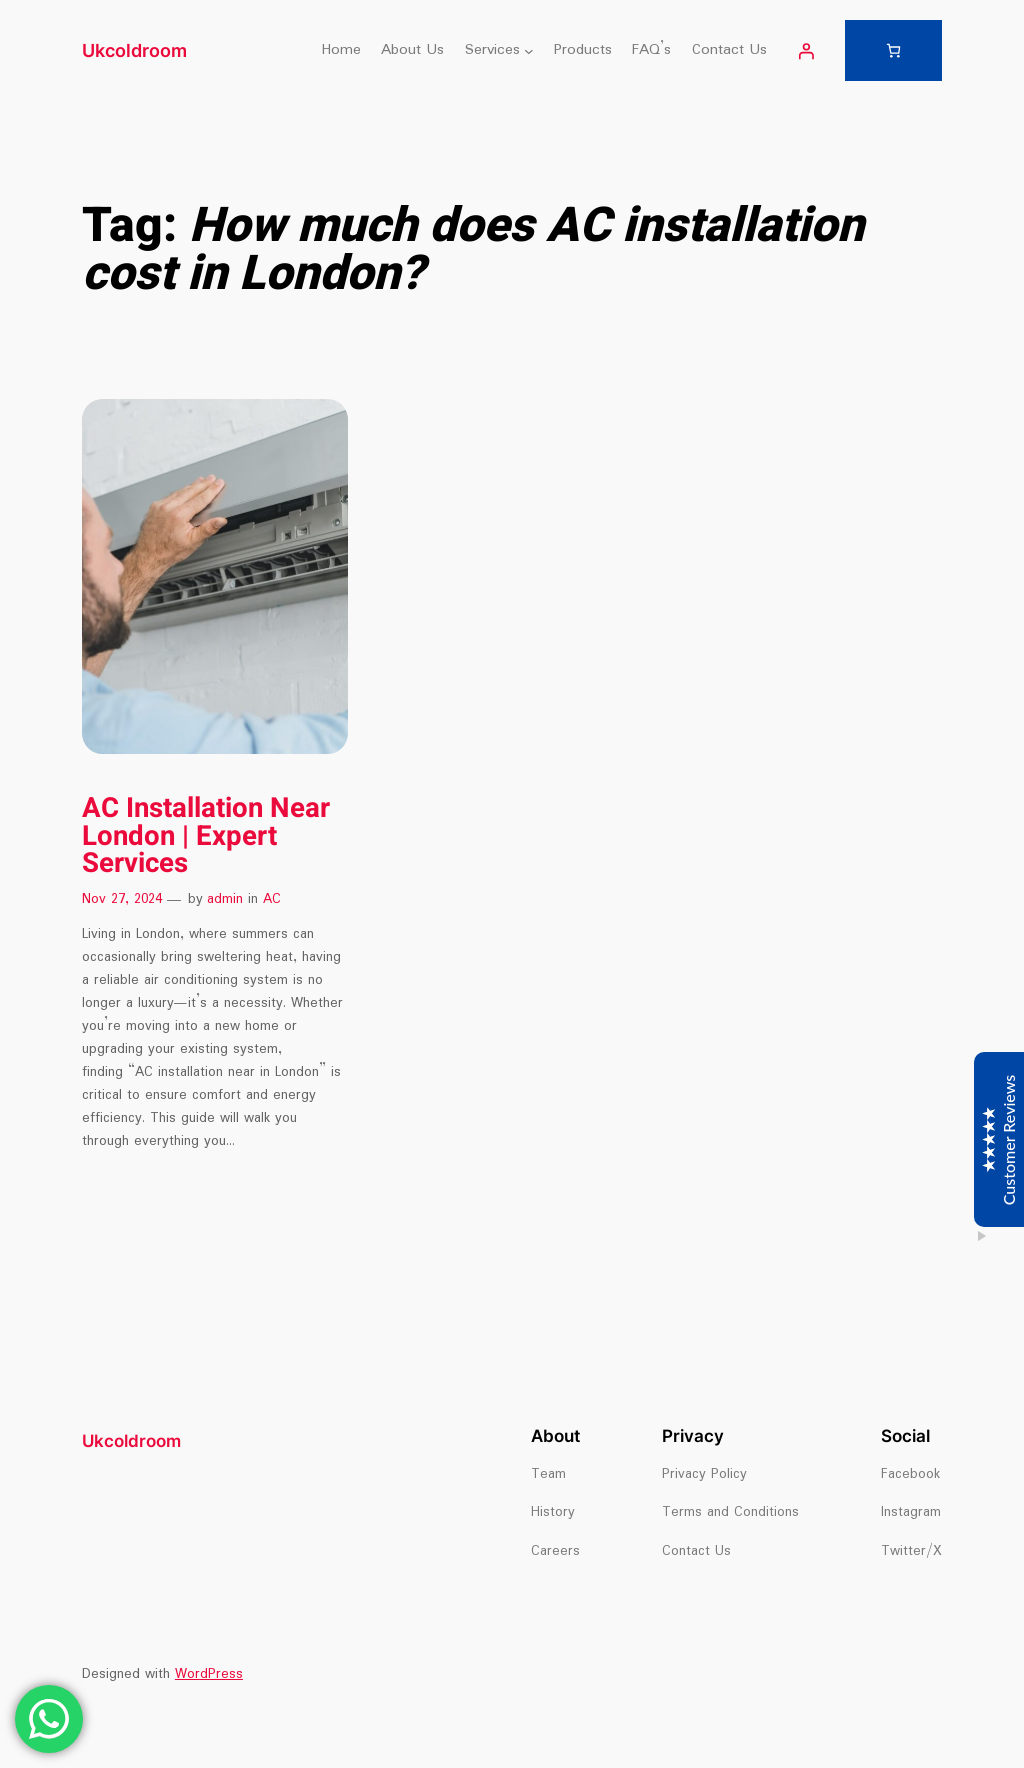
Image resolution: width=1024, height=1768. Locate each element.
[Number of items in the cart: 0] (893, 50)
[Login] (806, 51)
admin (225, 899)
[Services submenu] (529, 51)
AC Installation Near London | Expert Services (206, 836)
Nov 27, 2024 (122, 899)
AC (272, 899)
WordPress (209, 1674)
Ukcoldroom (134, 50)
